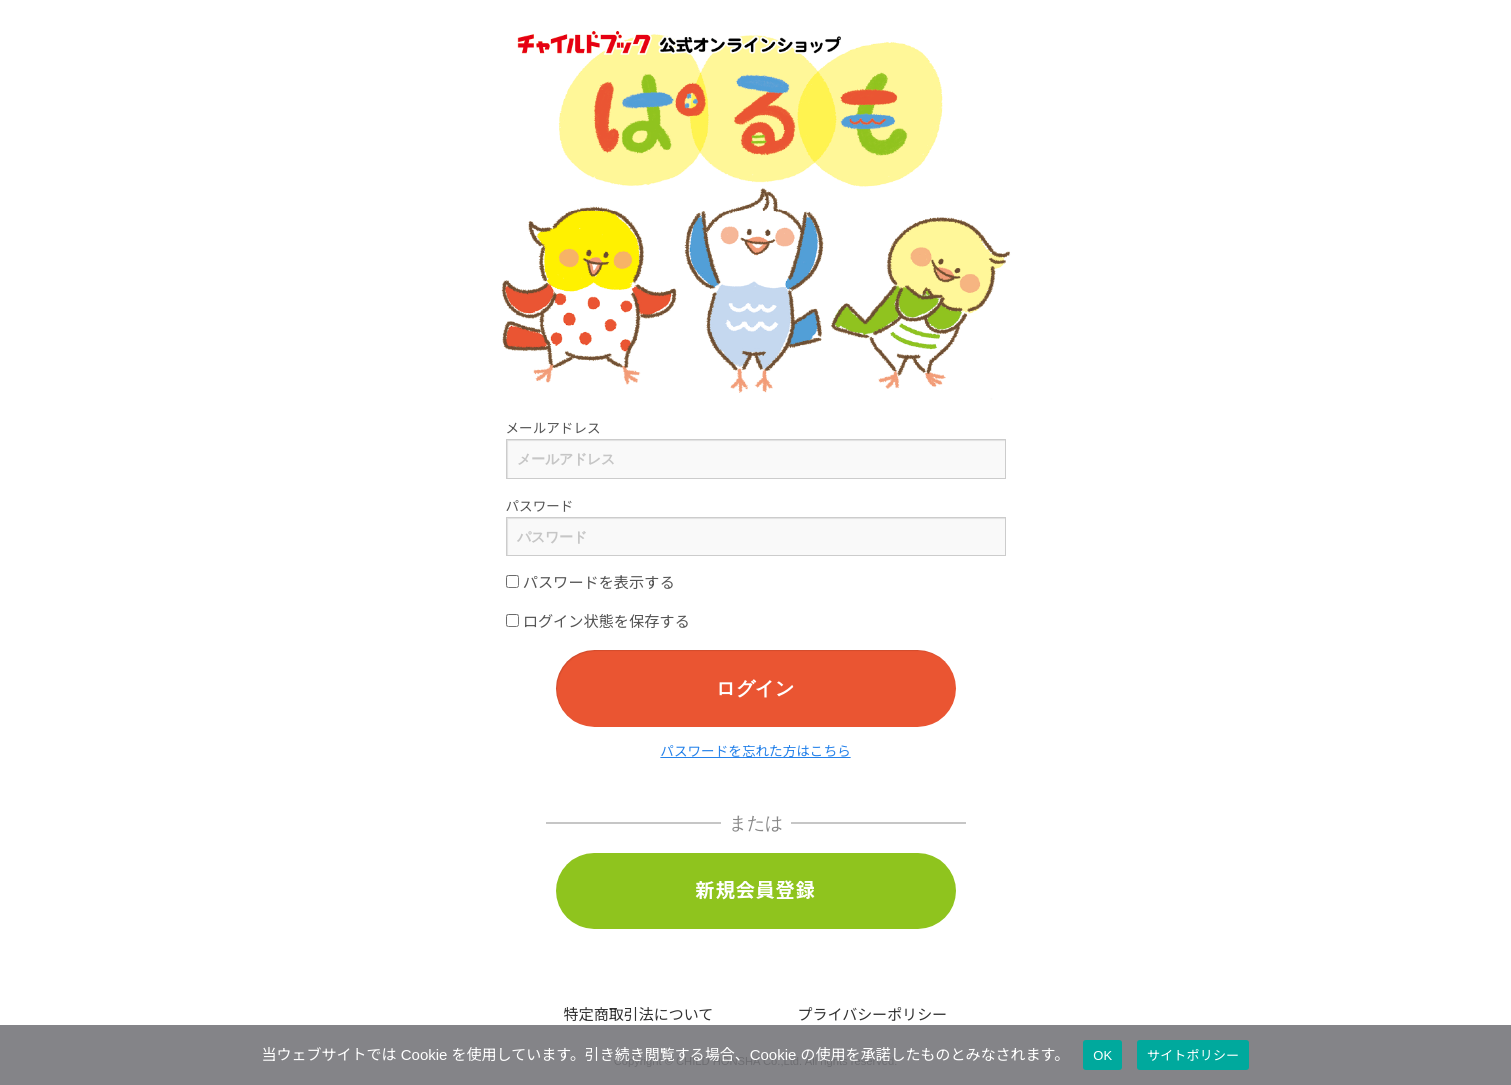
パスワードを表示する (590, 582)
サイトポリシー (1193, 1055)
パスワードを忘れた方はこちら (755, 751)
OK (1102, 1055)
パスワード (540, 506)
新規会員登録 (756, 890)
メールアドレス (553, 428)
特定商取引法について (639, 1014)
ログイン (755, 687)
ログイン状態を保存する (598, 621)
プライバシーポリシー (873, 1014)
